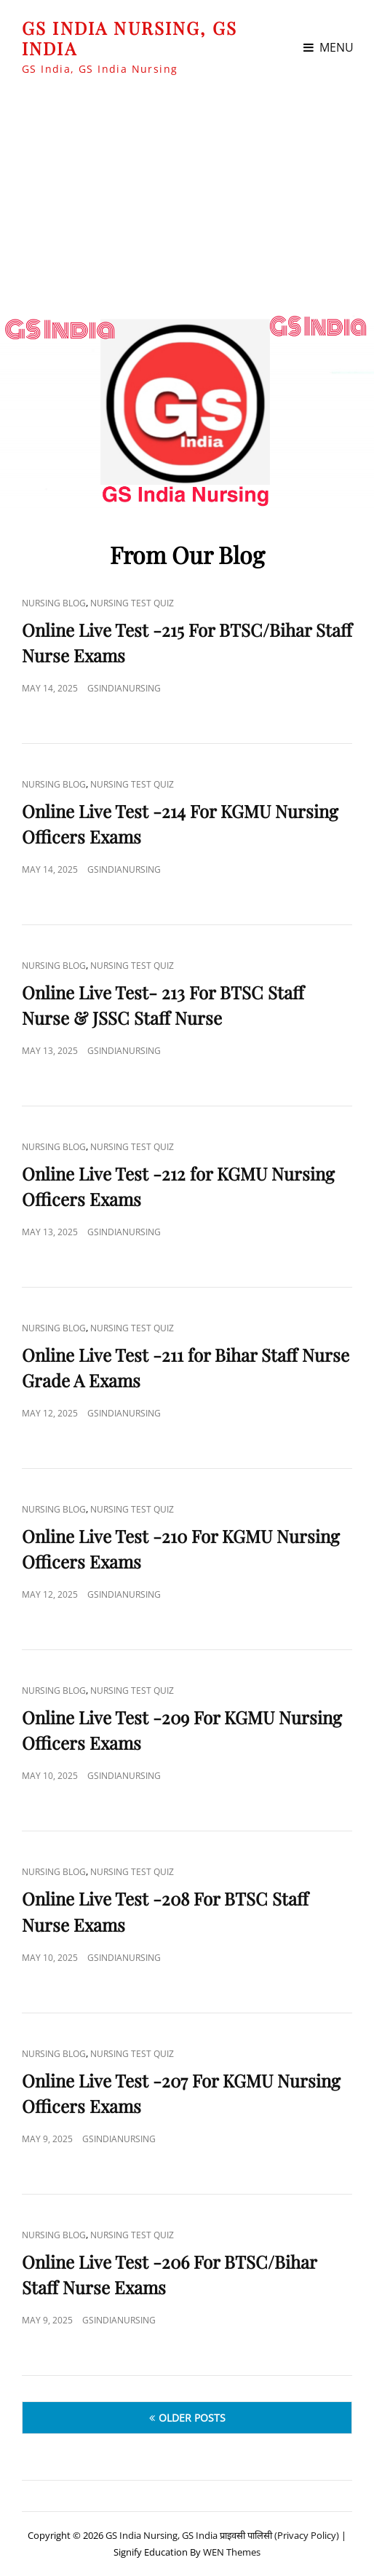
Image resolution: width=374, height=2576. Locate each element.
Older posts (192, 2418)
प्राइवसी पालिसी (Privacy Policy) (279, 2535)
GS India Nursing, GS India (129, 38)
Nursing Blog (54, 603)
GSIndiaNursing (124, 688)
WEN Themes (231, 2552)
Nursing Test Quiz (132, 603)
